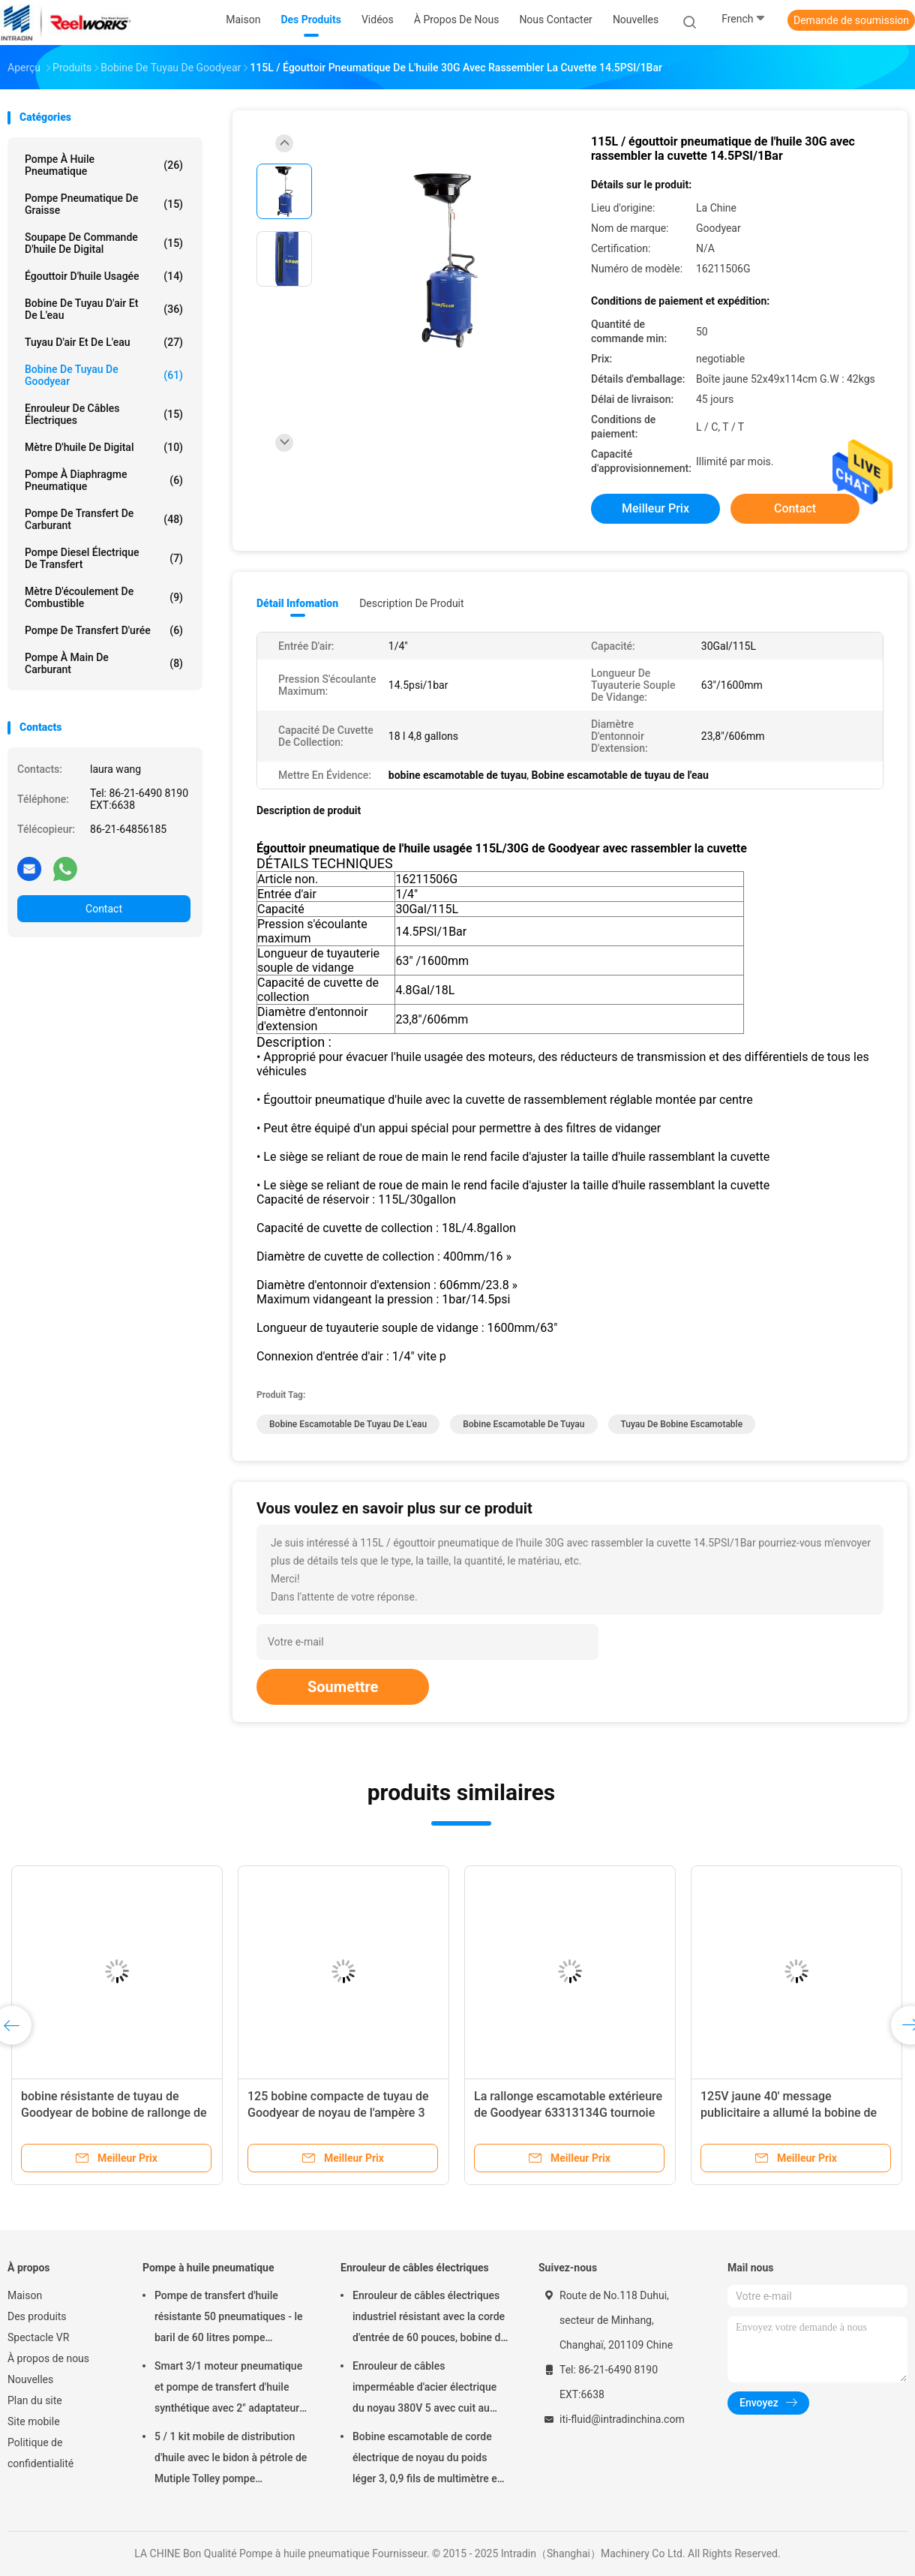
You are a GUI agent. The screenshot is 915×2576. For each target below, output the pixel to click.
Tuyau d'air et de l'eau (104, 342)
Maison (25, 2295)
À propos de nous (48, 2358)
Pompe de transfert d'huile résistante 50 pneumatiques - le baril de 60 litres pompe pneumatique (228, 2318)
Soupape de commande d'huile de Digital (104, 243)
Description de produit (411, 603)
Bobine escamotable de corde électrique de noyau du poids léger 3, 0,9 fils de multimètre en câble (427, 2459)
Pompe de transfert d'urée (104, 630)
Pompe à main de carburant (104, 663)
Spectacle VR (38, 2337)
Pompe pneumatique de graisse (104, 204)
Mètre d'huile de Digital (104, 447)
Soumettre (343, 1687)
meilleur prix (655, 508)
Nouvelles (30, 2379)
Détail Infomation (297, 603)
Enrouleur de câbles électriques (104, 414)
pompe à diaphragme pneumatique (104, 480)
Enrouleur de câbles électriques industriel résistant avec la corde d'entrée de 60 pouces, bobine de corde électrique (429, 2318)
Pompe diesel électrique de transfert (104, 558)
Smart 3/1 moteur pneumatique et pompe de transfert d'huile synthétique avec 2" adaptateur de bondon (228, 2389)
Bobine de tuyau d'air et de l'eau (104, 309)
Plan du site (35, 2400)
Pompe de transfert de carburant (104, 519)
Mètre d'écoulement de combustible (104, 597)
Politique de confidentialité (41, 2452)
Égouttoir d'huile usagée (104, 276)
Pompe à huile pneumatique (104, 165)
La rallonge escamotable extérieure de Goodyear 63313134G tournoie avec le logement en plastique (568, 2112)
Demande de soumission (851, 20)
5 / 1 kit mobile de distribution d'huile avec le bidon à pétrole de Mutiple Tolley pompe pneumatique (230, 2459)
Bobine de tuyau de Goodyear (104, 375)
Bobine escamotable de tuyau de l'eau (348, 1424)
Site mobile (34, 2421)
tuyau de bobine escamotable (682, 1424)
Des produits (37, 2316)
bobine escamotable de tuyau (523, 1424)
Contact (104, 909)
